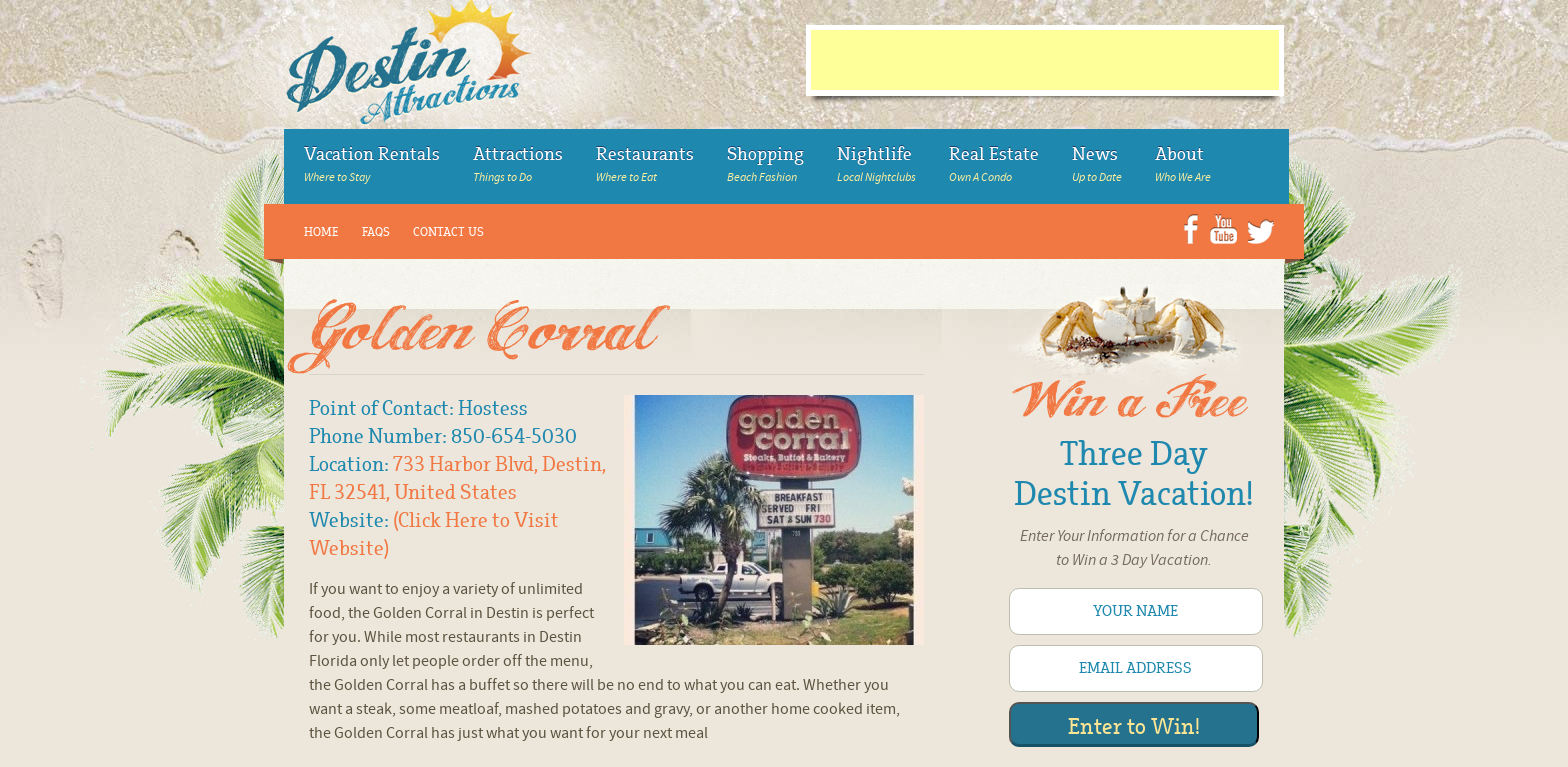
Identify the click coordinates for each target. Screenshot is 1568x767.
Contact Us (448, 232)
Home (321, 232)
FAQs (376, 232)
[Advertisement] (1045, 60)
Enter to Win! (1134, 727)
